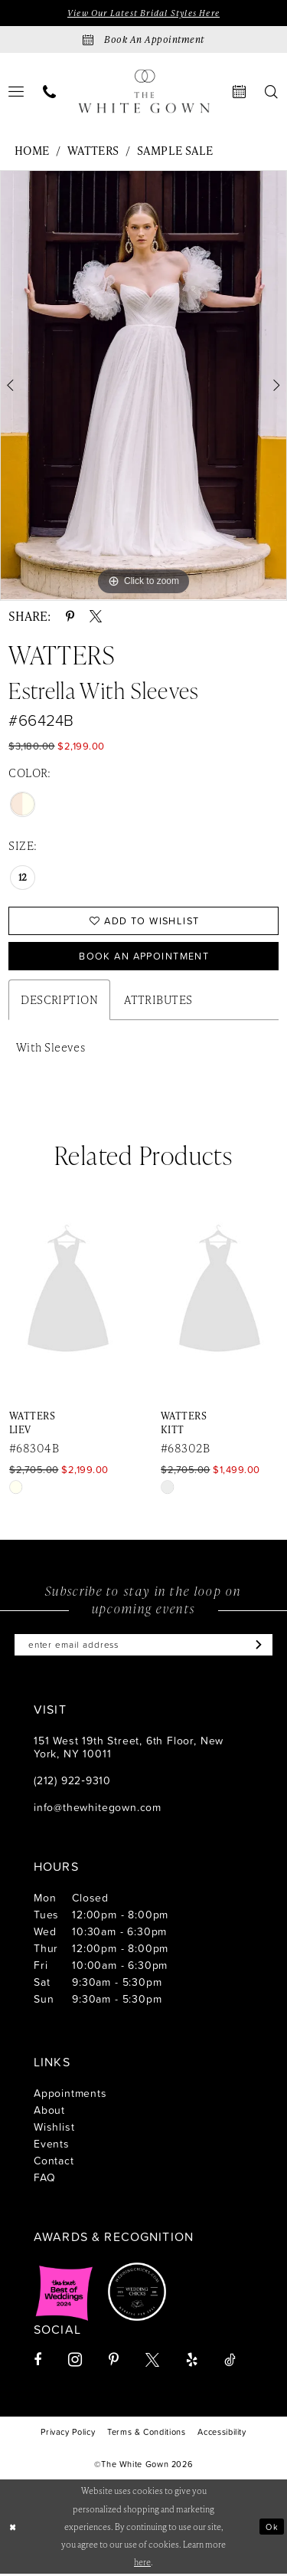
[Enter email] (143, 1646)
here (142, 2564)
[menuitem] (50, 92)
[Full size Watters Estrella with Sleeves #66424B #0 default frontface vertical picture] (143, 385)
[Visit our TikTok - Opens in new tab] (230, 2361)
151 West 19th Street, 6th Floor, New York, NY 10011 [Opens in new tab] (128, 1748)
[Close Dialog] (13, 2529)
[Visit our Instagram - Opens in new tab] (75, 2361)
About (49, 2111)
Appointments (70, 2094)
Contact (54, 2161)
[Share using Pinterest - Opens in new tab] (70, 616)
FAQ (44, 2178)
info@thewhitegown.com (97, 1808)
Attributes (158, 1001)
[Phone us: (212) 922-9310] (50, 92)
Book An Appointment (144, 957)
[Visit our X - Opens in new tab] (152, 2361)
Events (52, 2145)
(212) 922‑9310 (72, 1781)
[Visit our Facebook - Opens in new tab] (37, 2361)
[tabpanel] (143, 385)
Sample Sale (175, 151)
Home (32, 151)
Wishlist (54, 2128)
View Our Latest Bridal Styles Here (143, 12)
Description (59, 1001)
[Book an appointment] (143, 39)
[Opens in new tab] (64, 2293)
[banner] (144, 91)
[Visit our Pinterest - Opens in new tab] (114, 2361)
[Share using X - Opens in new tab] (96, 616)
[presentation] (197, 1293)
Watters (93, 151)
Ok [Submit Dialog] (272, 2528)
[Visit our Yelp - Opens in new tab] (191, 2361)
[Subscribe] (258, 1646)
